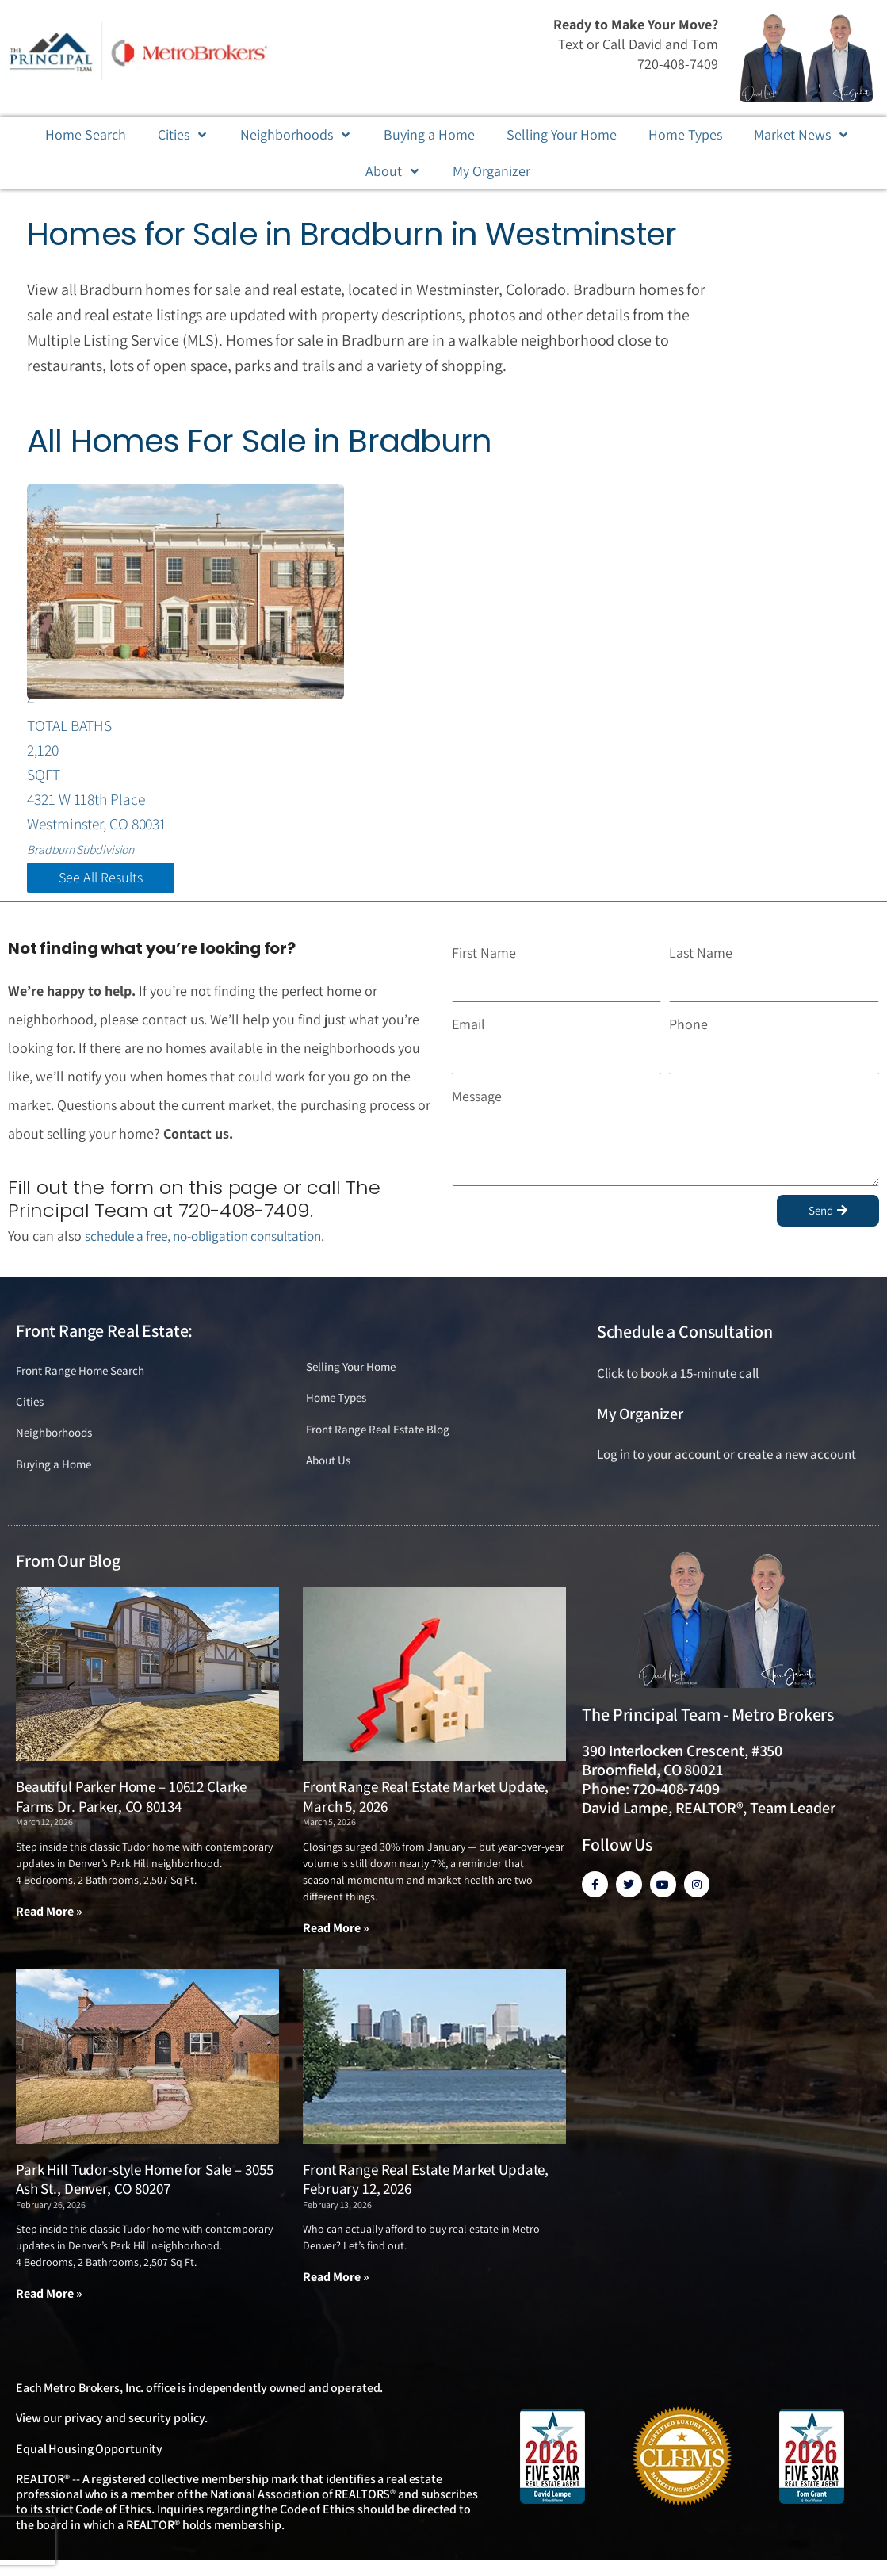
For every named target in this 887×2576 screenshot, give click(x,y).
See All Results (101, 887)
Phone (688, 1034)
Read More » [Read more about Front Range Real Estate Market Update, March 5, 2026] (336, 1943)
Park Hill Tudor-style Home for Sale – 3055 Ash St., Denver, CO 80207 (144, 2194)
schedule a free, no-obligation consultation (213, 1246)
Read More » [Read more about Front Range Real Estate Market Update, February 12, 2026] (336, 2292)
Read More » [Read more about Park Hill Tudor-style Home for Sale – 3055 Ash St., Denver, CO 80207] (49, 2309)
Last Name (700, 962)
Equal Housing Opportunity (89, 2464)
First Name (484, 962)
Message (477, 1106)
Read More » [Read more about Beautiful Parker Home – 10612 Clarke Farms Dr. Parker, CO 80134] (49, 1926)
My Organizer (640, 1423)
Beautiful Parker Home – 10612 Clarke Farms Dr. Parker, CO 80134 (131, 1811)
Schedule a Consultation (685, 1341)
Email (468, 1034)
